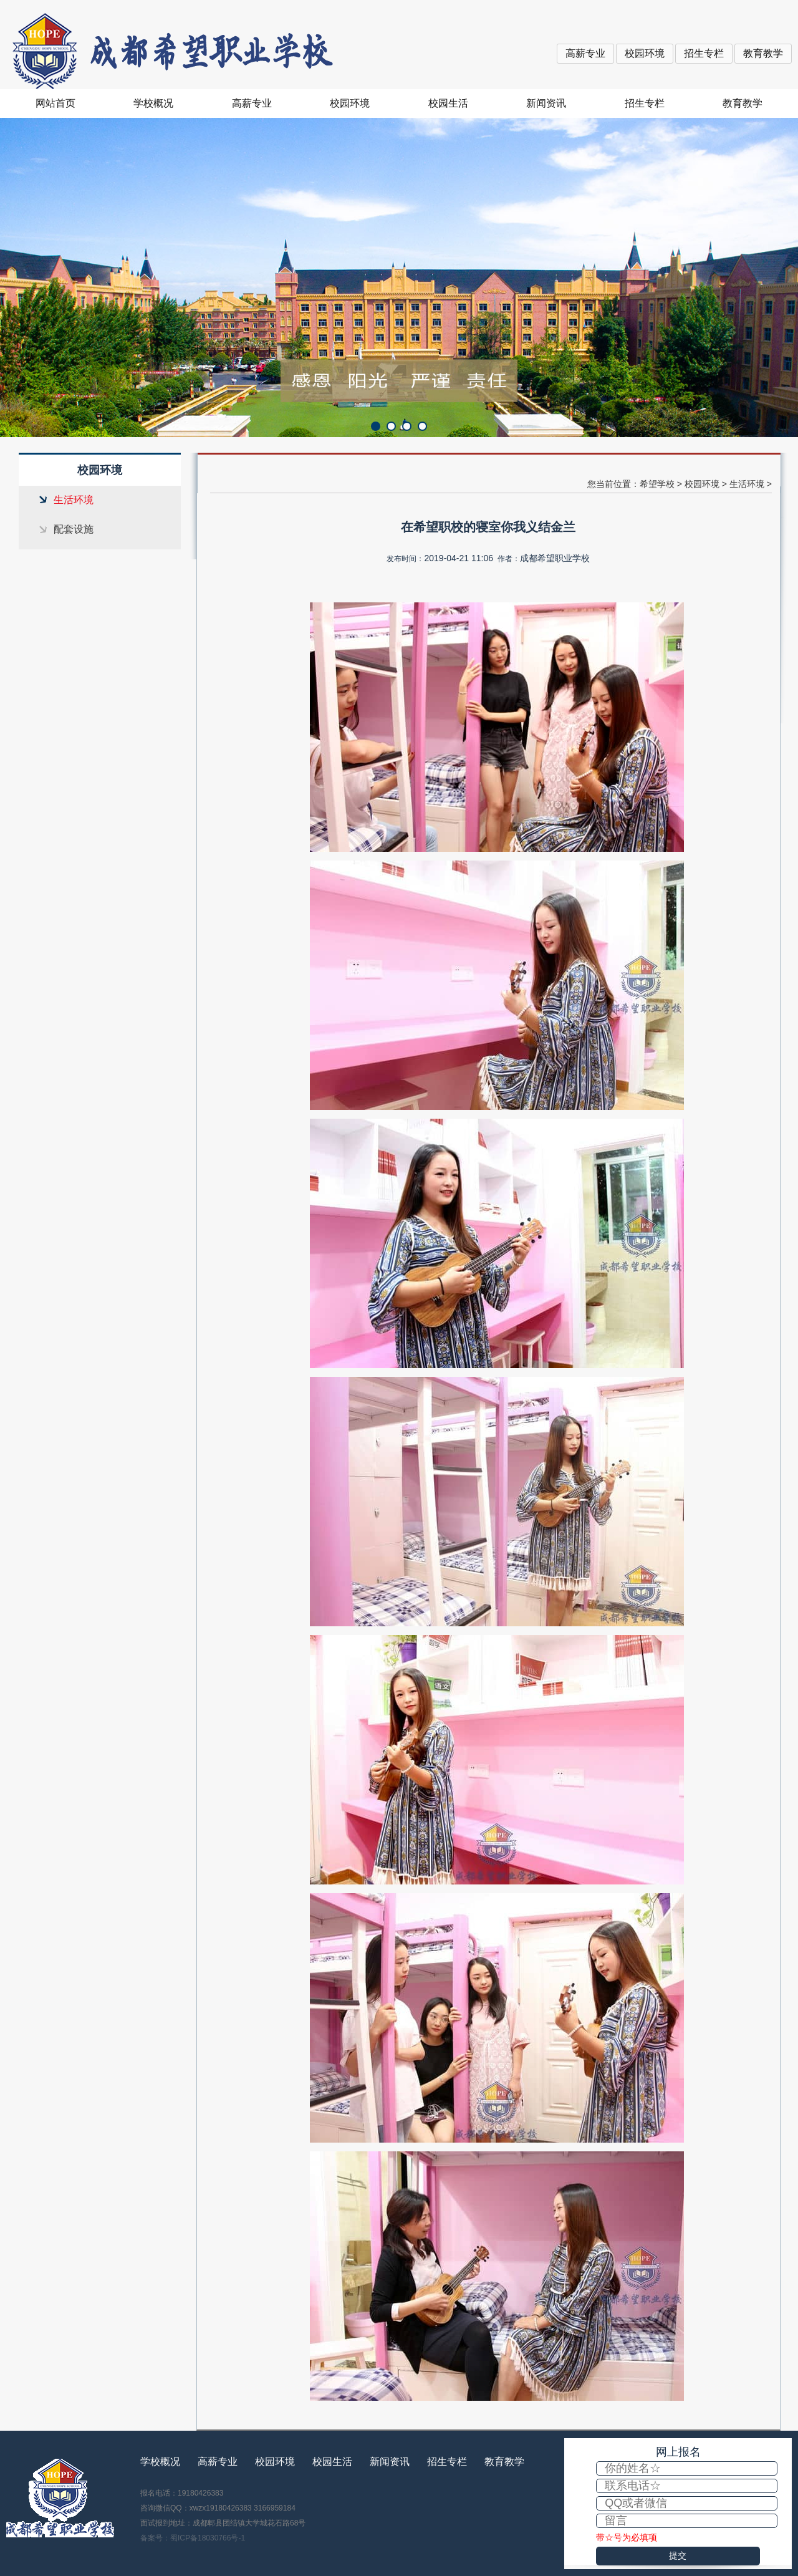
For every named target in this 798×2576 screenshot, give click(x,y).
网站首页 (55, 103)
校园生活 (448, 103)
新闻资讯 (546, 103)
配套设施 (74, 529)
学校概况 (153, 103)
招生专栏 (704, 53)
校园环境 (645, 53)
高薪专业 (585, 53)
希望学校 (657, 484)
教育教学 (763, 53)
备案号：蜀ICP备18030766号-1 (192, 2538)
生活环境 (74, 499)
